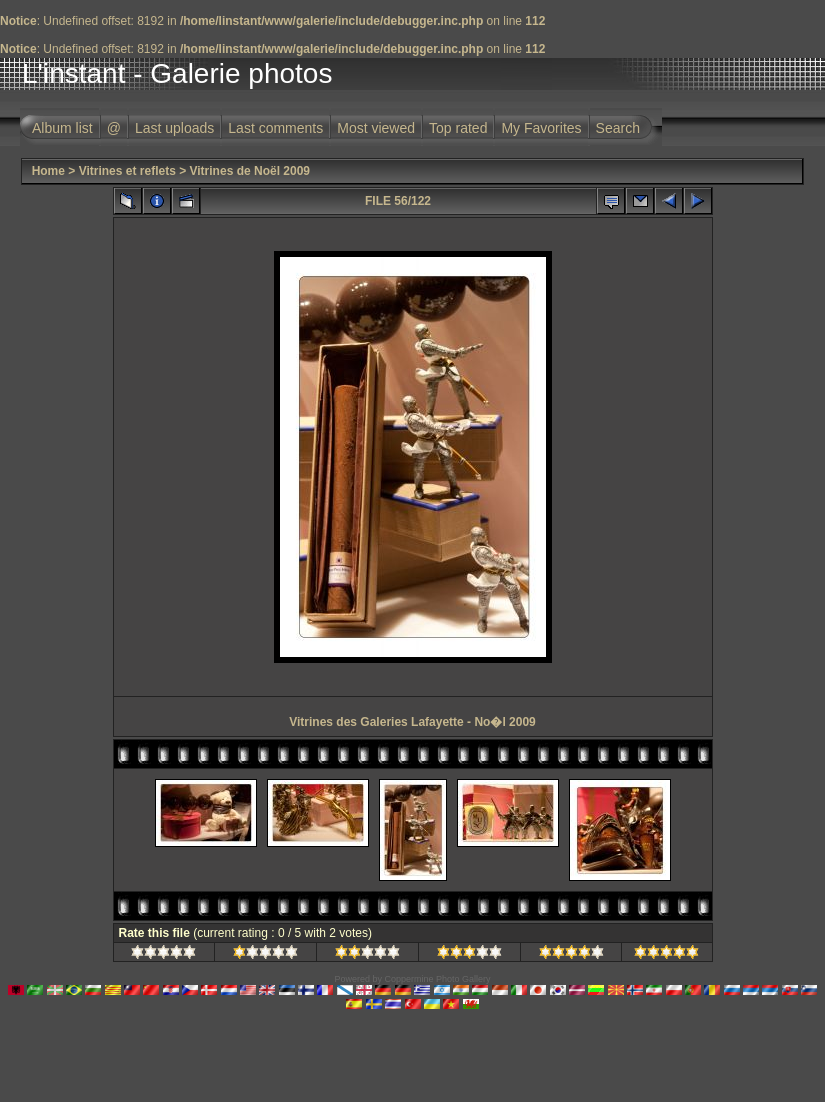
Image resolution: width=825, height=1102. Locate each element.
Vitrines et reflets (127, 171)
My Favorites (541, 128)
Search (618, 128)
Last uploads (174, 128)
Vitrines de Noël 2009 (250, 171)
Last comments (275, 128)
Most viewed (376, 128)
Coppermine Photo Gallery (437, 979)
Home (48, 171)
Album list (62, 128)
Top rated (458, 128)
